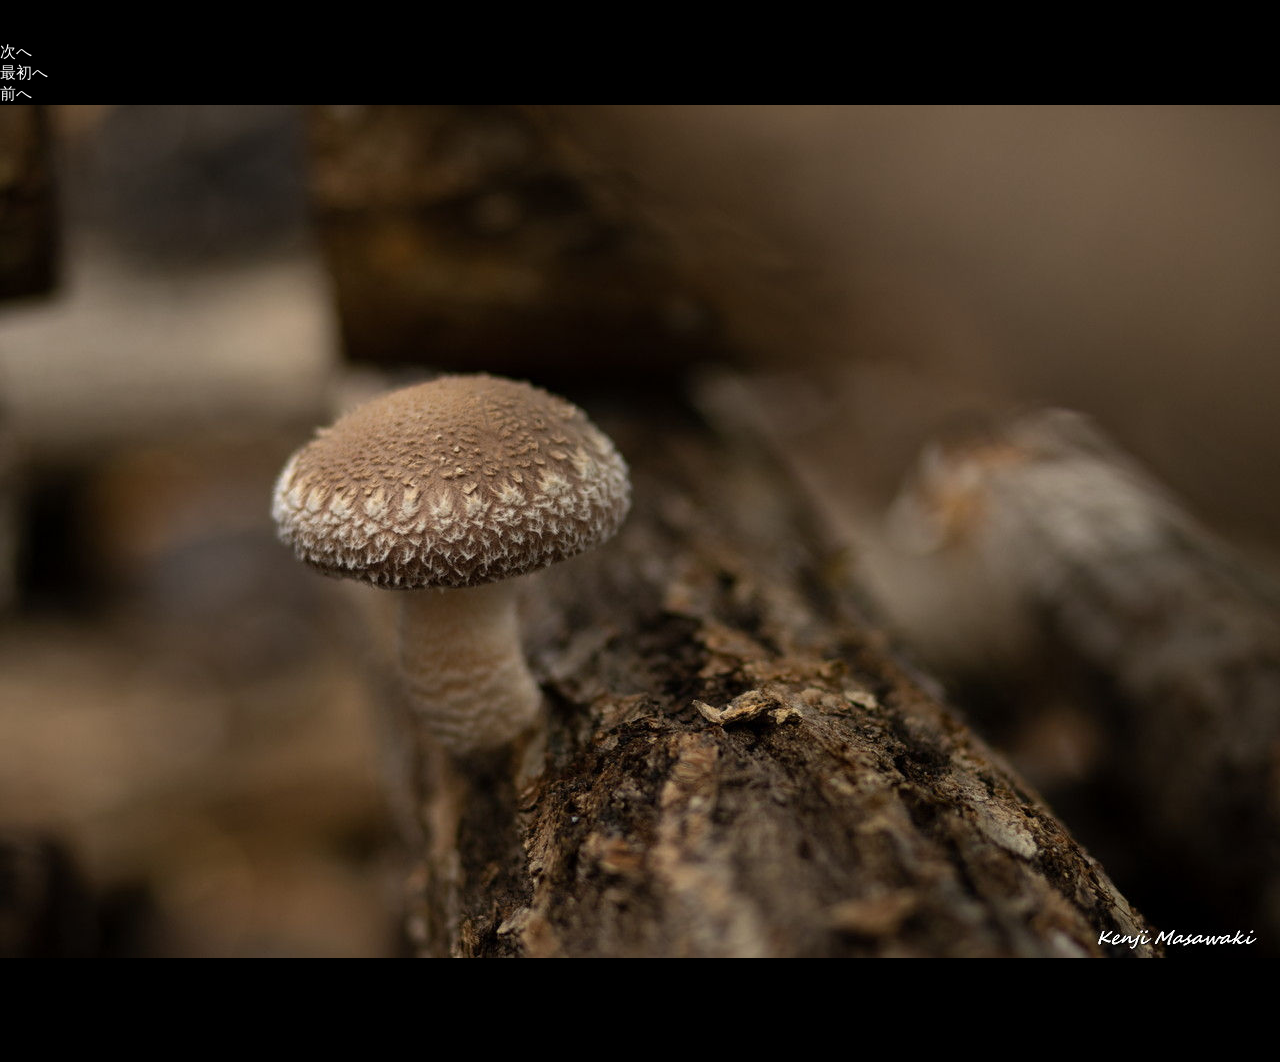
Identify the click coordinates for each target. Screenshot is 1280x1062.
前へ (16, 93)
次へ (16, 51)
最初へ (24, 72)
